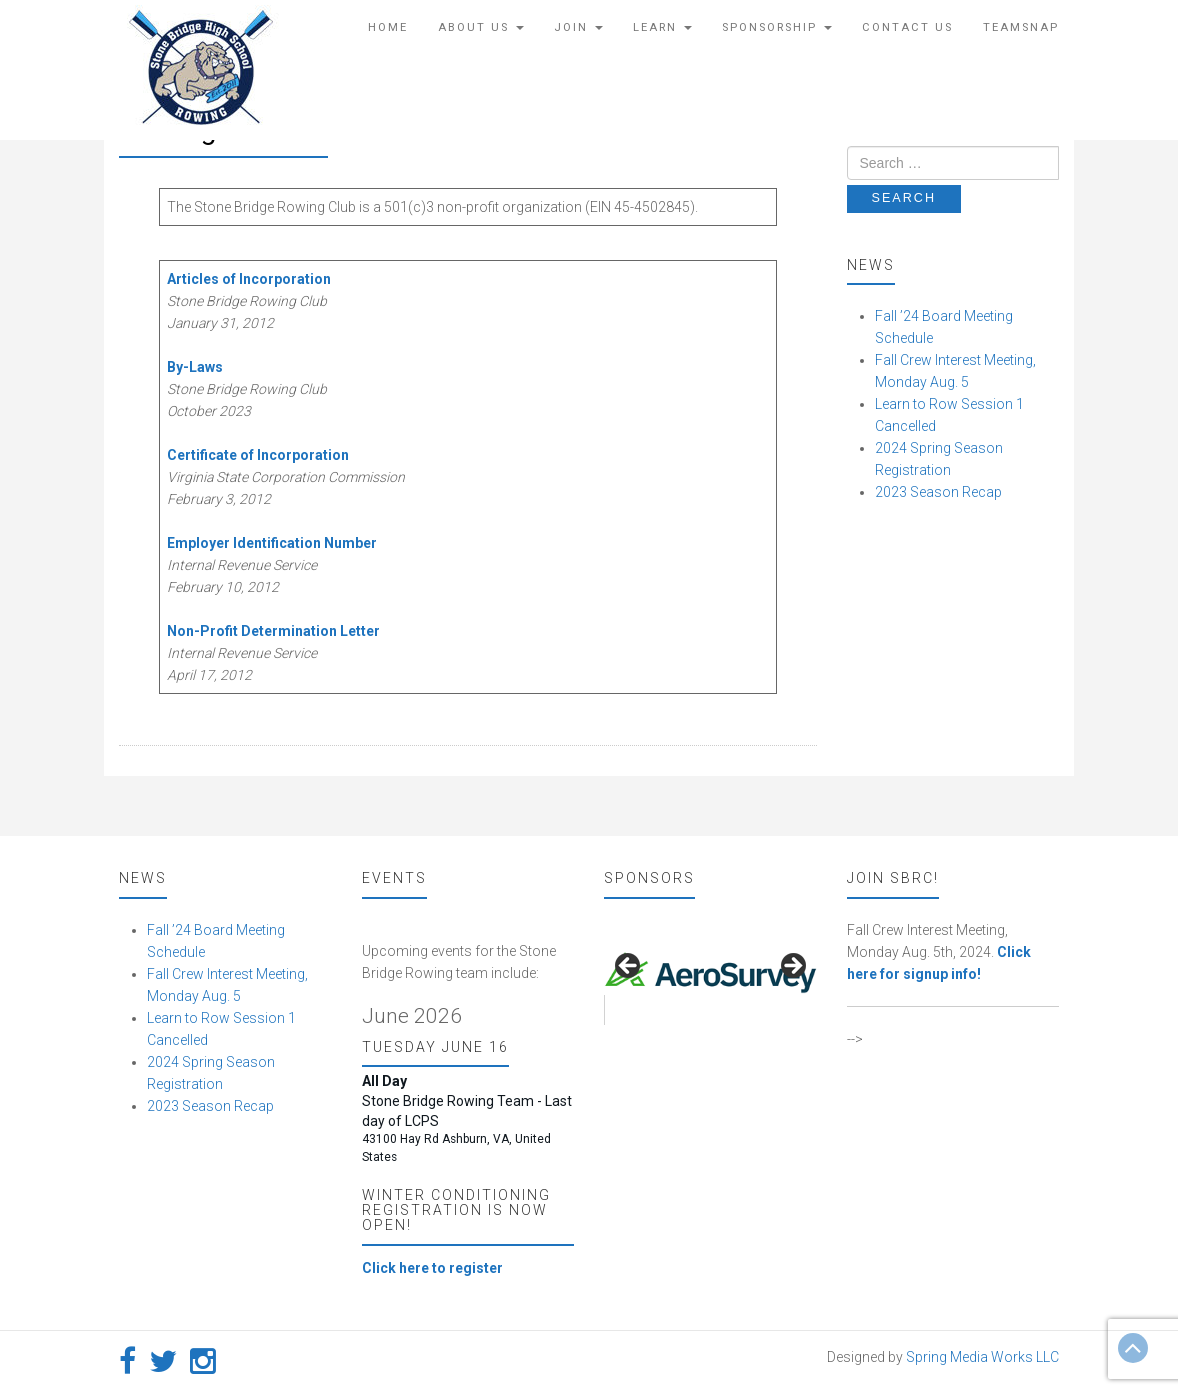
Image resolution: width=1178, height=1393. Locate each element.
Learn (662, 27)
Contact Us (907, 27)
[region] (710, 972)
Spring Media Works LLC (982, 1357)
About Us (481, 27)
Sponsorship (777, 27)
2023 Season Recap (938, 492)
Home (388, 27)
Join (578, 27)
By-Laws (195, 367)
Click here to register (432, 1268)
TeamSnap (1021, 27)
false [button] (629, 967)
